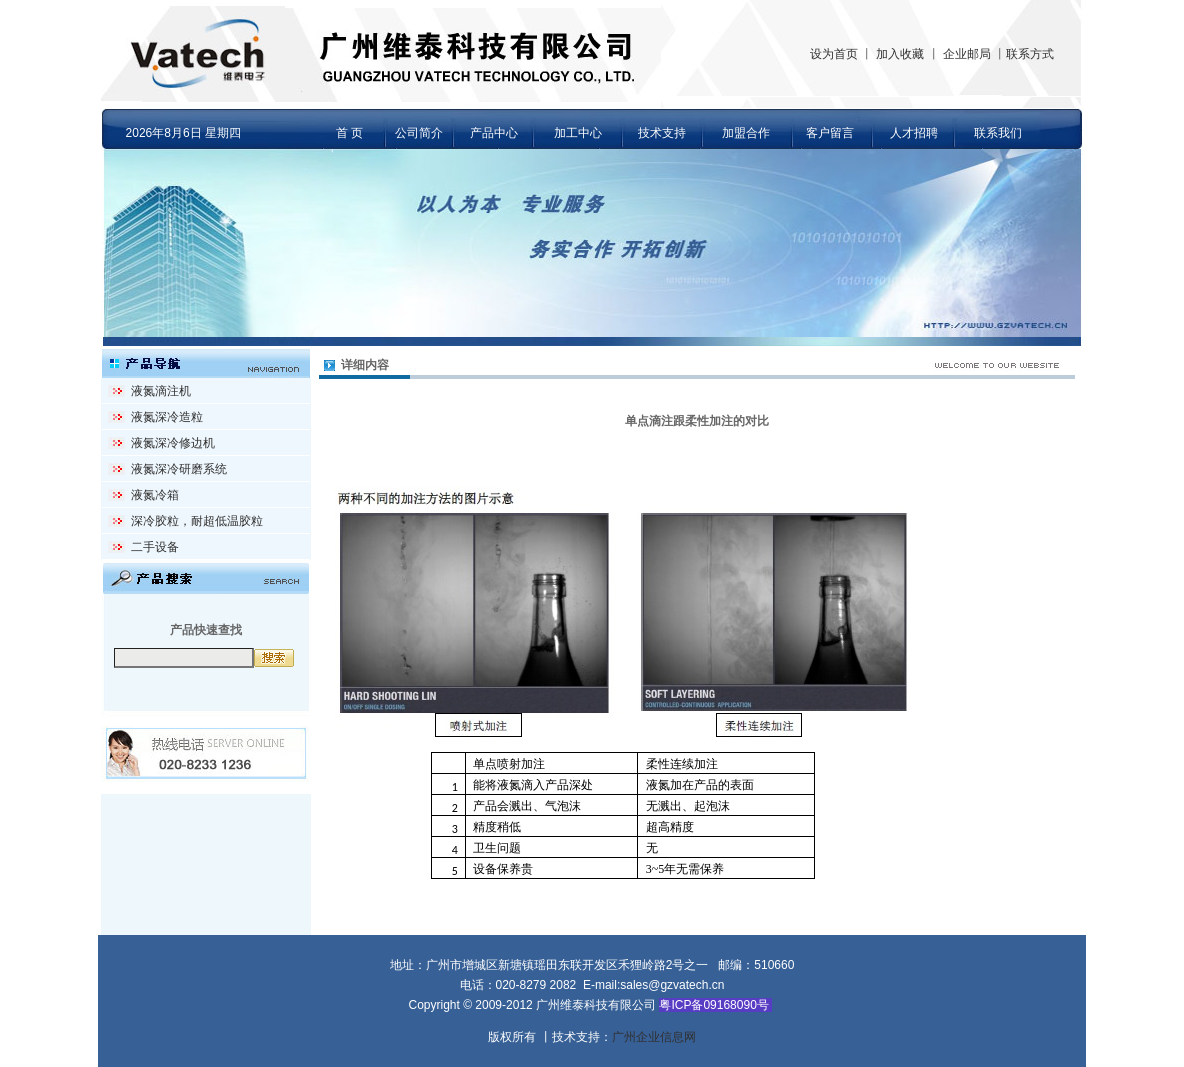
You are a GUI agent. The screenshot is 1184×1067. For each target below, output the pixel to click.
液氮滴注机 (161, 391)
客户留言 (830, 133)
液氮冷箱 (155, 495)
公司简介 (419, 133)
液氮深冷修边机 (173, 443)
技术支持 (662, 133)
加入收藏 (900, 54)
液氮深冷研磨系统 (179, 469)
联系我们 (998, 133)
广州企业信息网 (654, 1037)
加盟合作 (746, 133)
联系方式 (1030, 54)
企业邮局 (967, 54)
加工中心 (578, 133)
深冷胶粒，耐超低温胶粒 (197, 521)
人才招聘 (914, 133)
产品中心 (494, 133)
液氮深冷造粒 (167, 417)
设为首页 (834, 54)
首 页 (349, 133)
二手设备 (155, 547)
